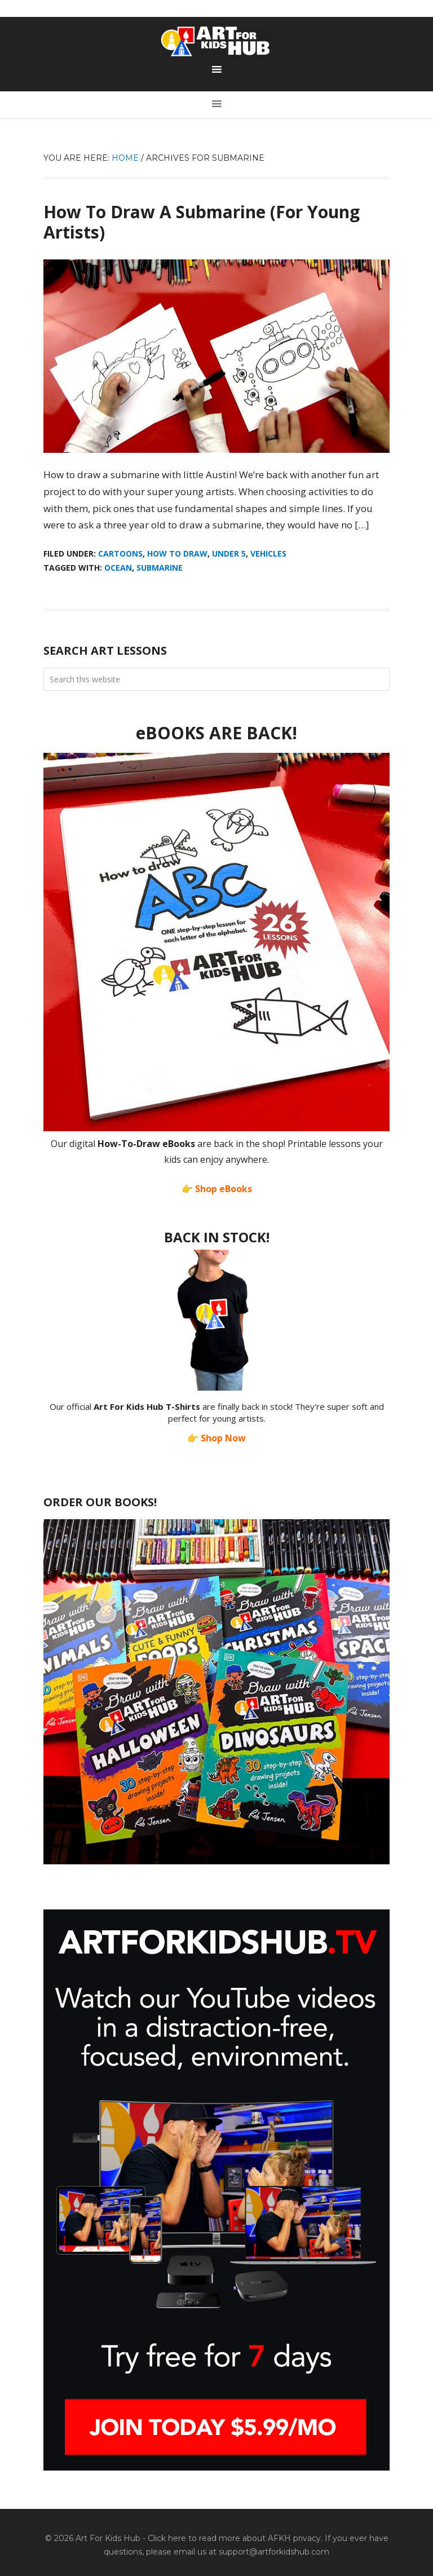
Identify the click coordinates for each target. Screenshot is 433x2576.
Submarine (159, 567)
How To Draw (177, 553)
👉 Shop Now (216, 1438)
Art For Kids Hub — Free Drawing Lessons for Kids (216, 41)
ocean (118, 567)
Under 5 (229, 553)
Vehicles (268, 553)
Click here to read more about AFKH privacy (234, 2538)
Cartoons (120, 553)
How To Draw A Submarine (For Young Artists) (201, 222)
